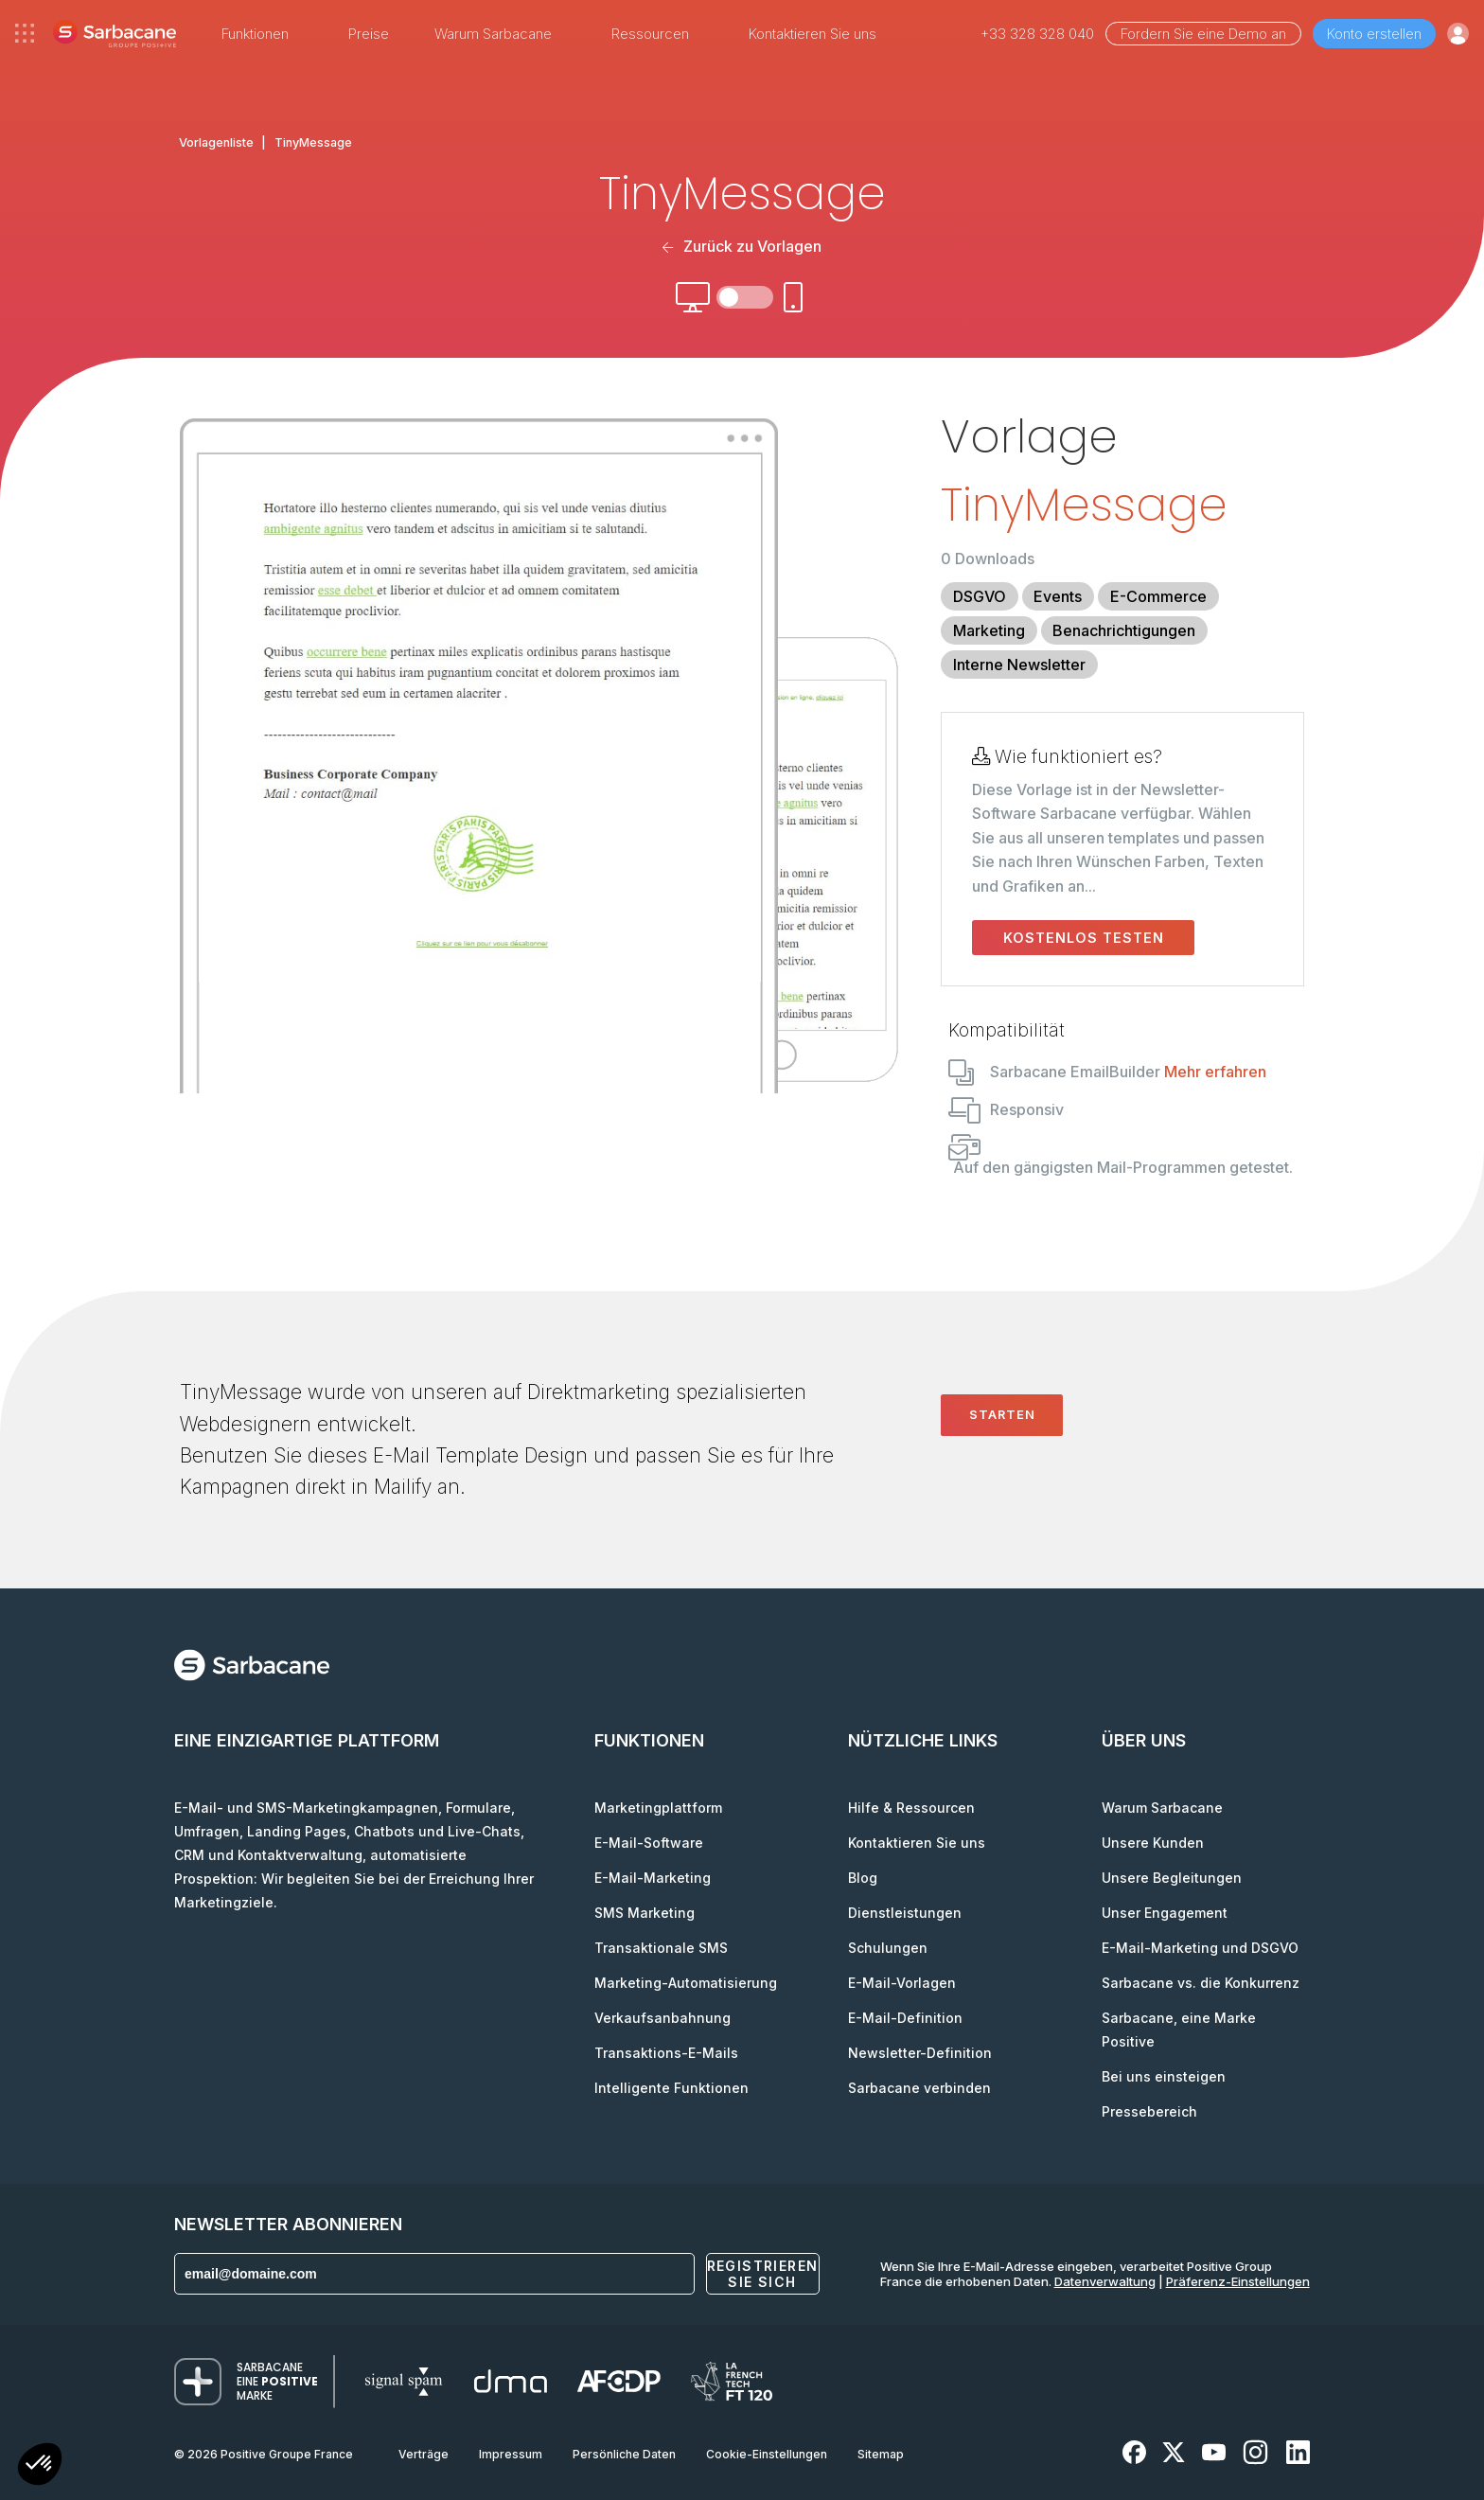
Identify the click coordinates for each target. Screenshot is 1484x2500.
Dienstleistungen (905, 1913)
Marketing (989, 630)
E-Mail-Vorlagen (902, 1983)
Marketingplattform (658, 1808)
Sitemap (880, 2454)
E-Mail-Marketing (652, 1878)
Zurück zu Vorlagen (741, 246)
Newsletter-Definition (920, 2053)
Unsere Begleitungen (1172, 1878)
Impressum (510, 2454)
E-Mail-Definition (905, 2018)
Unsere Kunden (1153, 1843)
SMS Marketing (644, 1913)
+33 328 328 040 (1037, 34)
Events (1058, 596)
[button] (39, 2466)
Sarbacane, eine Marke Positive (1179, 2029)
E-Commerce (1158, 596)
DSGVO (979, 596)
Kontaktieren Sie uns (812, 34)
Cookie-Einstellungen (766, 2454)
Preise (368, 34)
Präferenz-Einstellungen (1238, 2281)
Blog (862, 1878)
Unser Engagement (1165, 1913)
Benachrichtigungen (1123, 630)
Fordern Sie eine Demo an (1203, 34)
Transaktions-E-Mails (666, 2053)
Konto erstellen (1374, 34)
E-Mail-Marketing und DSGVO (1200, 1948)
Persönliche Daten (624, 2454)
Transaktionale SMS (661, 1948)
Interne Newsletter (1019, 664)
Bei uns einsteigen (1164, 2076)
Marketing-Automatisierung (685, 1983)
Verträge (423, 2454)
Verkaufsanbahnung (662, 2018)
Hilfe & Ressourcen (911, 1808)
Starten (1002, 1414)
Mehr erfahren (1215, 1071)
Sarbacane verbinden (919, 2088)
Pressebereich (1149, 2111)
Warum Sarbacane (1162, 1808)
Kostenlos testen (1083, 938)
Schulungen (888, 1948)
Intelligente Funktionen (671, 2088)
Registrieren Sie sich (763, 2274)
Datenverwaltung (1105, 2281)
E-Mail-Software (648, 1843)
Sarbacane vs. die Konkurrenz (1200, 1983)
